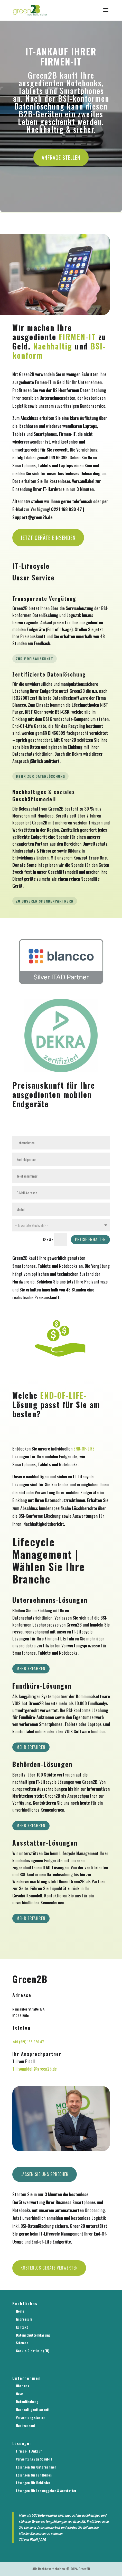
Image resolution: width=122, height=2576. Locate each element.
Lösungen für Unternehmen (36, 2467)
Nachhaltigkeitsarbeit (33, 2409)
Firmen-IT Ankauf (29, 2451)
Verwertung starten (30, 2417)
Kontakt (22, 2327)
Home (20, 2311)
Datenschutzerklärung (33, 2335)
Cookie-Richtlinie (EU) (32, 2350)
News (19, 2393)
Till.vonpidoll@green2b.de (34, 2069)
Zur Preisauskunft (34, 658)
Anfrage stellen (61, 157)
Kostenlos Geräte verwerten (49, 2268)
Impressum (24, 2319)
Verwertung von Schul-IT (34, 2459)
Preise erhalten (90, 1239)
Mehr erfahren (30, 1668)
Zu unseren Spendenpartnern (44, 901)
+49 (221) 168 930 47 (28, 2041)
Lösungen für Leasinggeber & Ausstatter (46, 2490)
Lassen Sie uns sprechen (45, 2174)
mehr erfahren (30, 1918)
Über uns (22, 2385)
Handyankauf (25, 2425)
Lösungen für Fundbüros (34, 2475)
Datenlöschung (27, 2401)
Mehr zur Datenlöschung (40, 776)
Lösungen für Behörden (33, 2482)
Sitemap (22, 2342)
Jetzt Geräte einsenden (48, 537)
